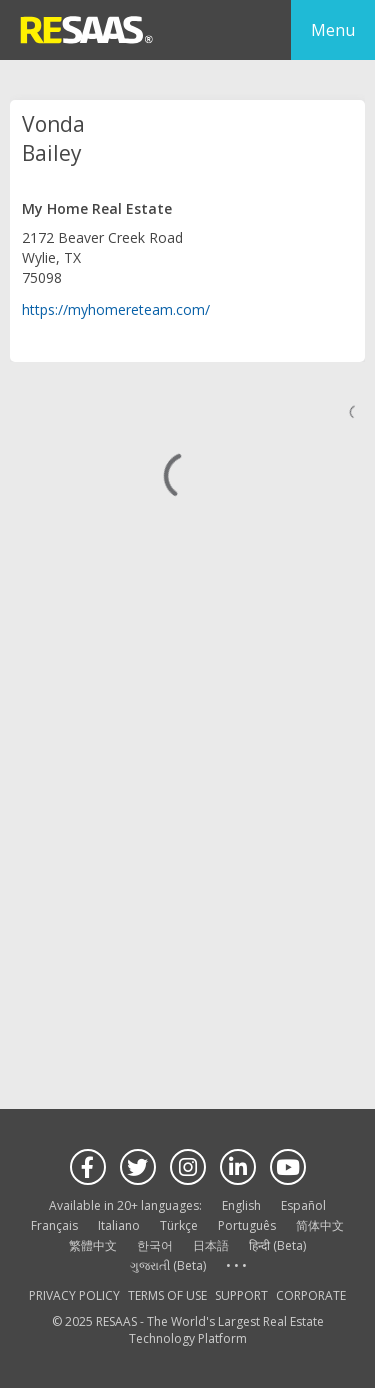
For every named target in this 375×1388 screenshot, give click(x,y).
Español (303, 1205)
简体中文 (320, 1225)
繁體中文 (93, 1245)
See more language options (236, 1266)
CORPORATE (311, 1295)
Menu (333, 30)
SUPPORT (241, 1295)
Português (247, 1225)
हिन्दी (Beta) (277, 1245)
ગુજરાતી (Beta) (168, 1265)
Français (54, 1225)
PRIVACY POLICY (74, 1295)
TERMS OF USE (167, 1295)
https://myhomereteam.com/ (116, 309)
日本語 (211, 1245)
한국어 (155, 1245)
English (241, 1205)
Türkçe (179, 1225)
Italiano (119, 1225)
